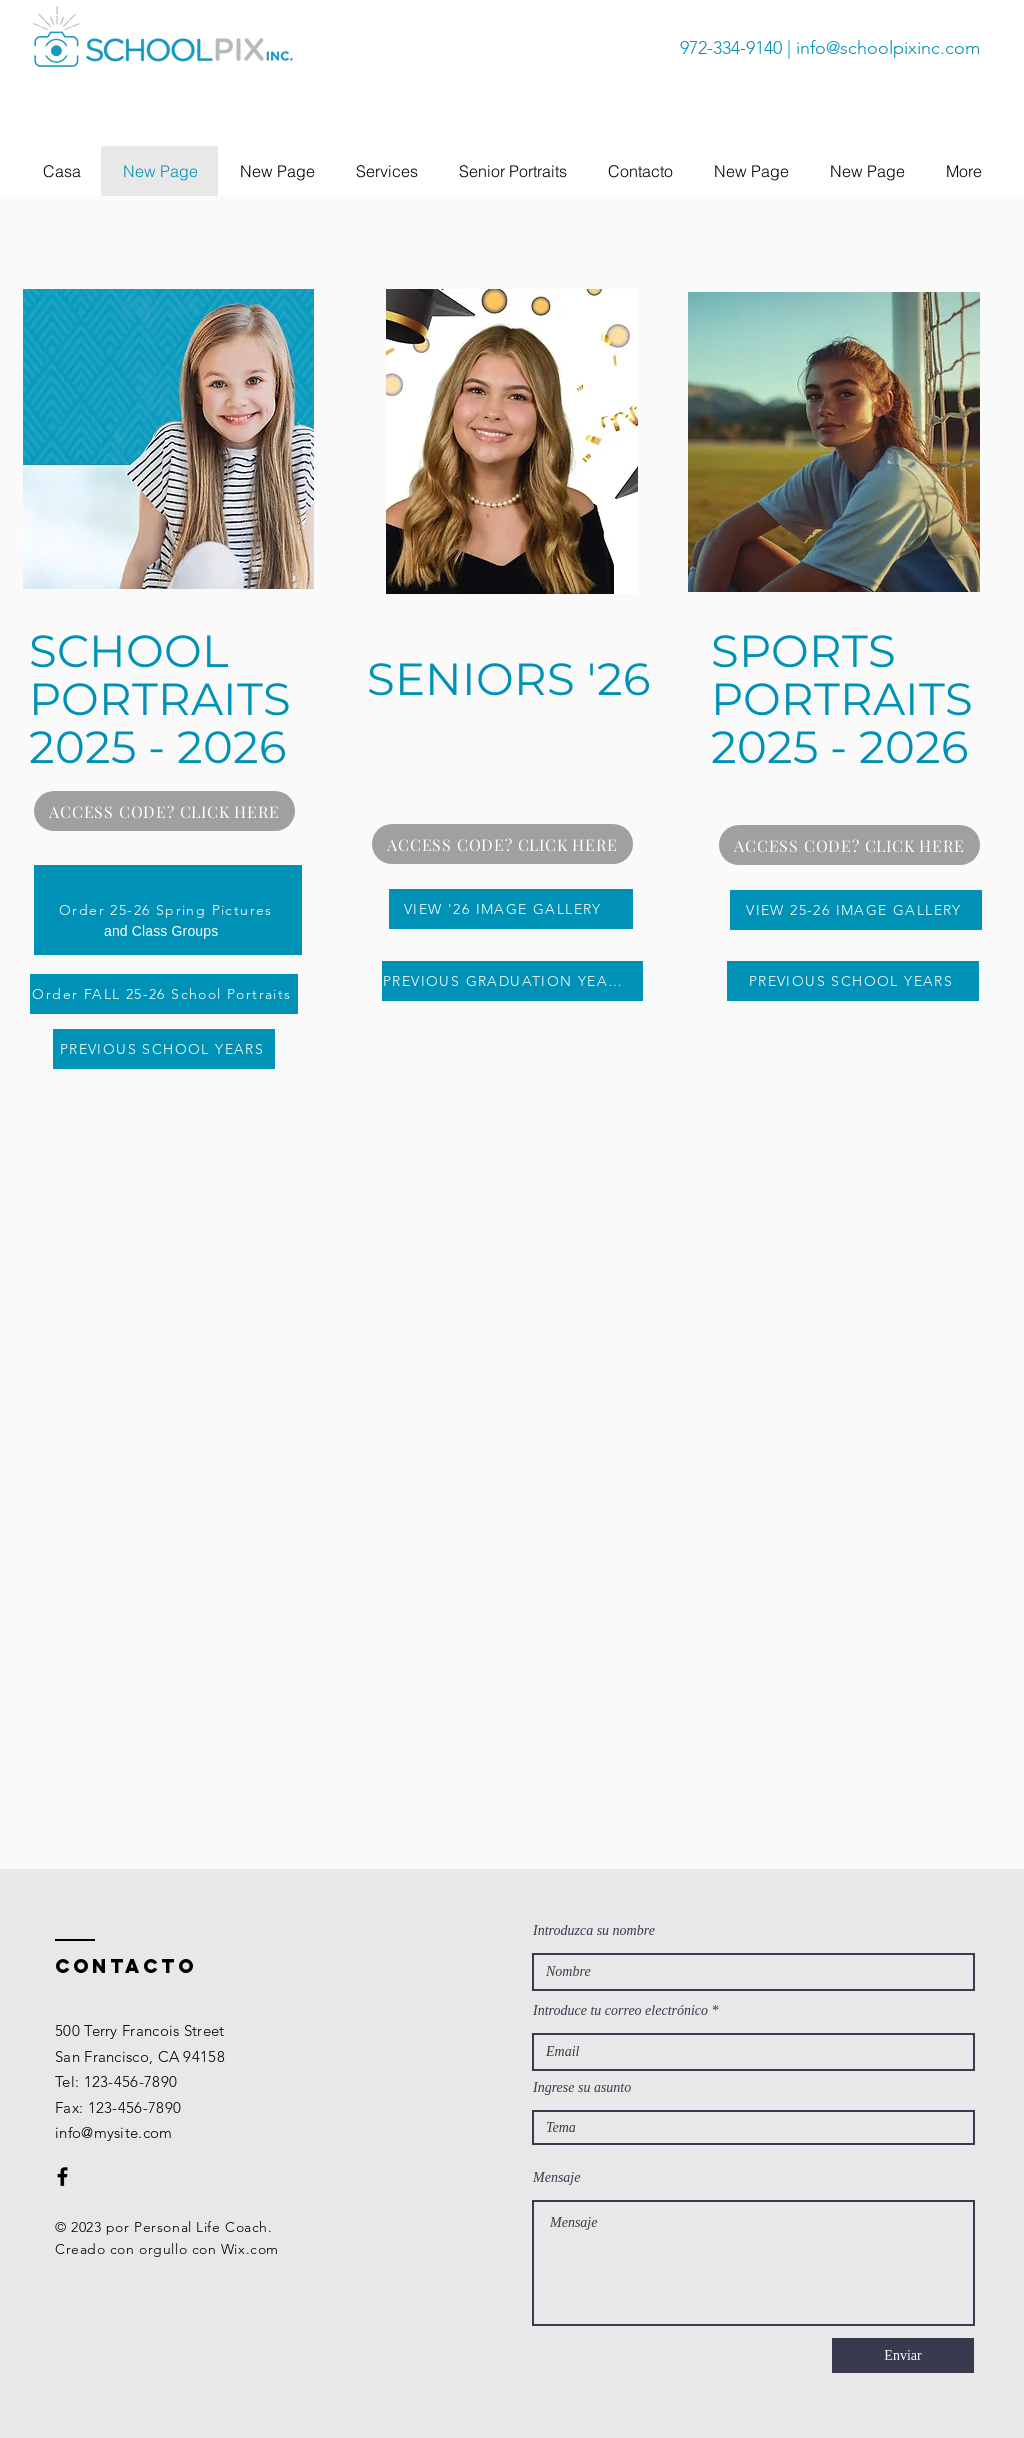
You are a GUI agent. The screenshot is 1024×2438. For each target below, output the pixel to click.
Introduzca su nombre (594, 1931)
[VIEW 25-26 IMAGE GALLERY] (856, 910)
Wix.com (250, 2249)
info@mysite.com (114, 2132)
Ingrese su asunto (582, 2088)
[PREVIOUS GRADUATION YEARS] (512, 981)
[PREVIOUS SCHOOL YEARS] (164, 1049)
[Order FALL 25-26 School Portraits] (164, 994)
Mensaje (556, 2178)
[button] (386, 171)
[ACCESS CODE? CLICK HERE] (164, 811)
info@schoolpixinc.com (888, 48)
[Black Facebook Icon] (62, 2176)
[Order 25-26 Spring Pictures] (168, 910)
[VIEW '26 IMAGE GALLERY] (511, 909)
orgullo (163, 2249)
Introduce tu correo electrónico (620, 2011)
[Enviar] (903, 2355)
